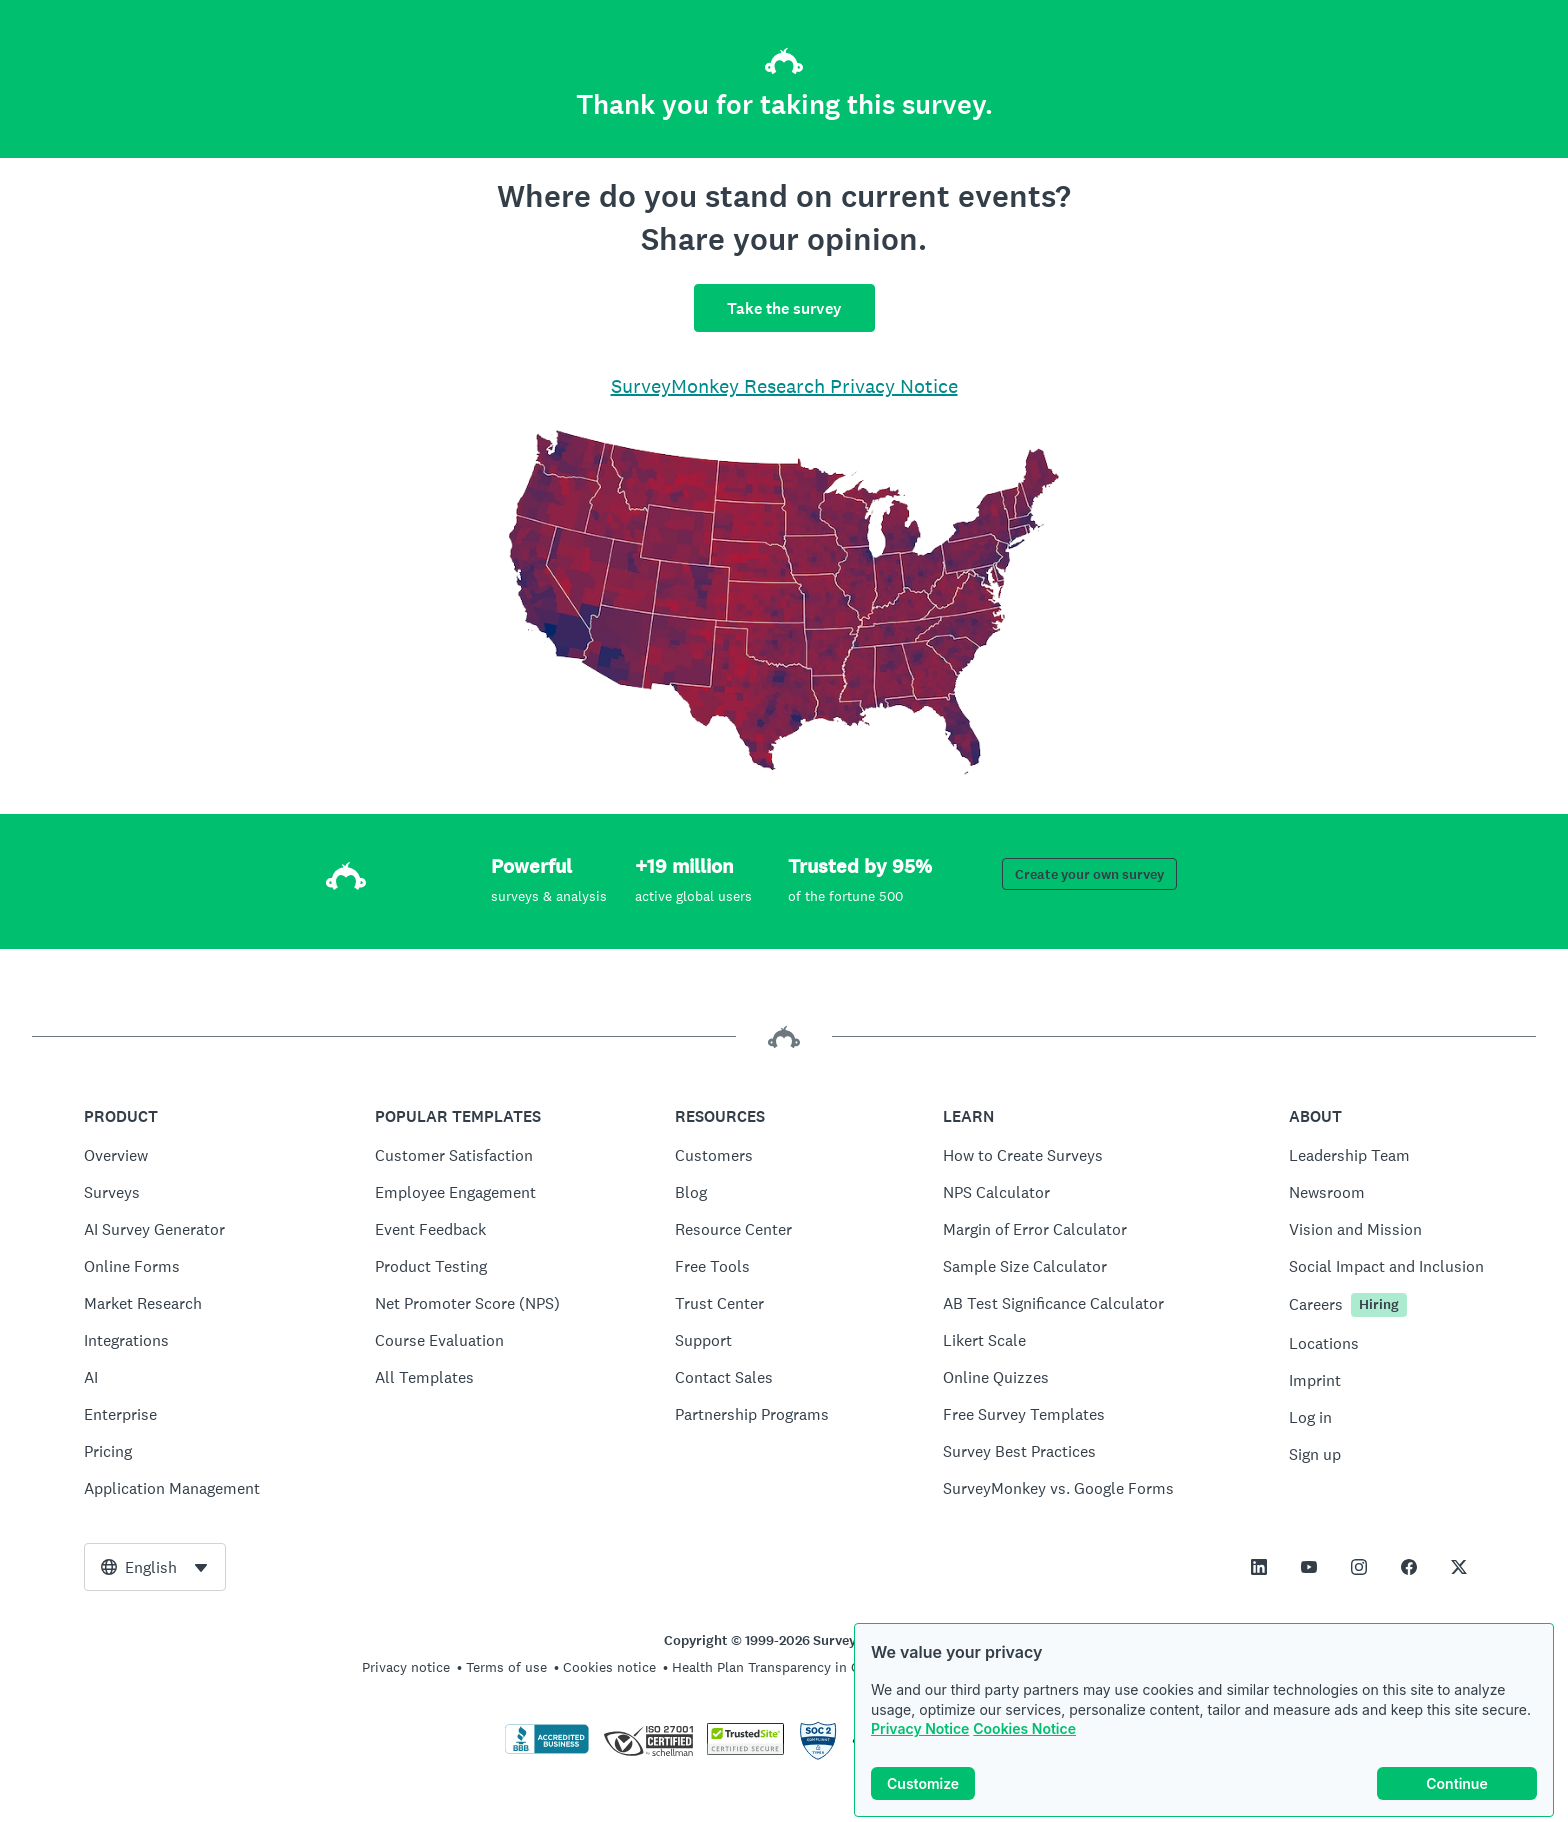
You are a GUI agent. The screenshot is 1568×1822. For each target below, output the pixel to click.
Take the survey (784, 308)
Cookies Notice (1024, 1728)
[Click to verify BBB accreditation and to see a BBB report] (547, 1750)
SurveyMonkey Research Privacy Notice (784, 386)
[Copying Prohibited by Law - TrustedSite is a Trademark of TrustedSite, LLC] (745, 1750)
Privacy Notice (920, 1728)
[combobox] (155, 1567)
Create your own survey (1089, 874)
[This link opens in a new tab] (1259, 1567)
